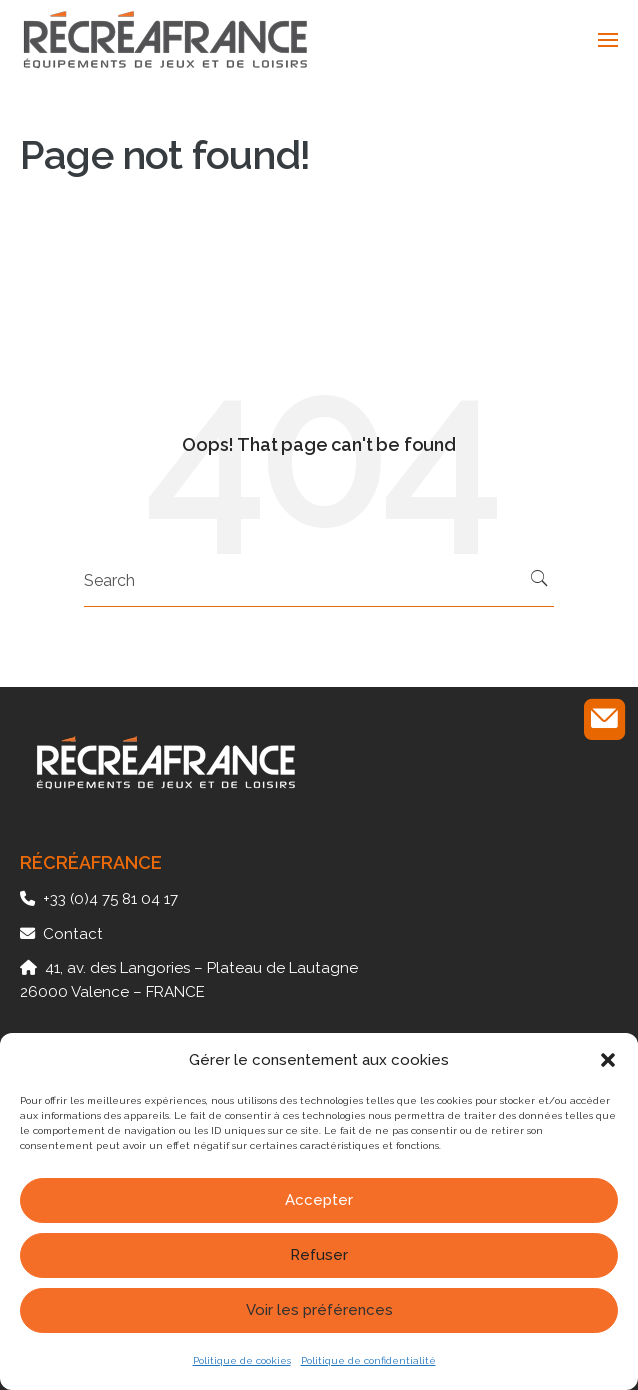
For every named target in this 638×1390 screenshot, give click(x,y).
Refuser (319, 1255)
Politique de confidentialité (368, 1360)
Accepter (319, 1200)
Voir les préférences (319, 1310)
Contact (73, 934)
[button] (608, 1060)
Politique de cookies (242, 1360)
